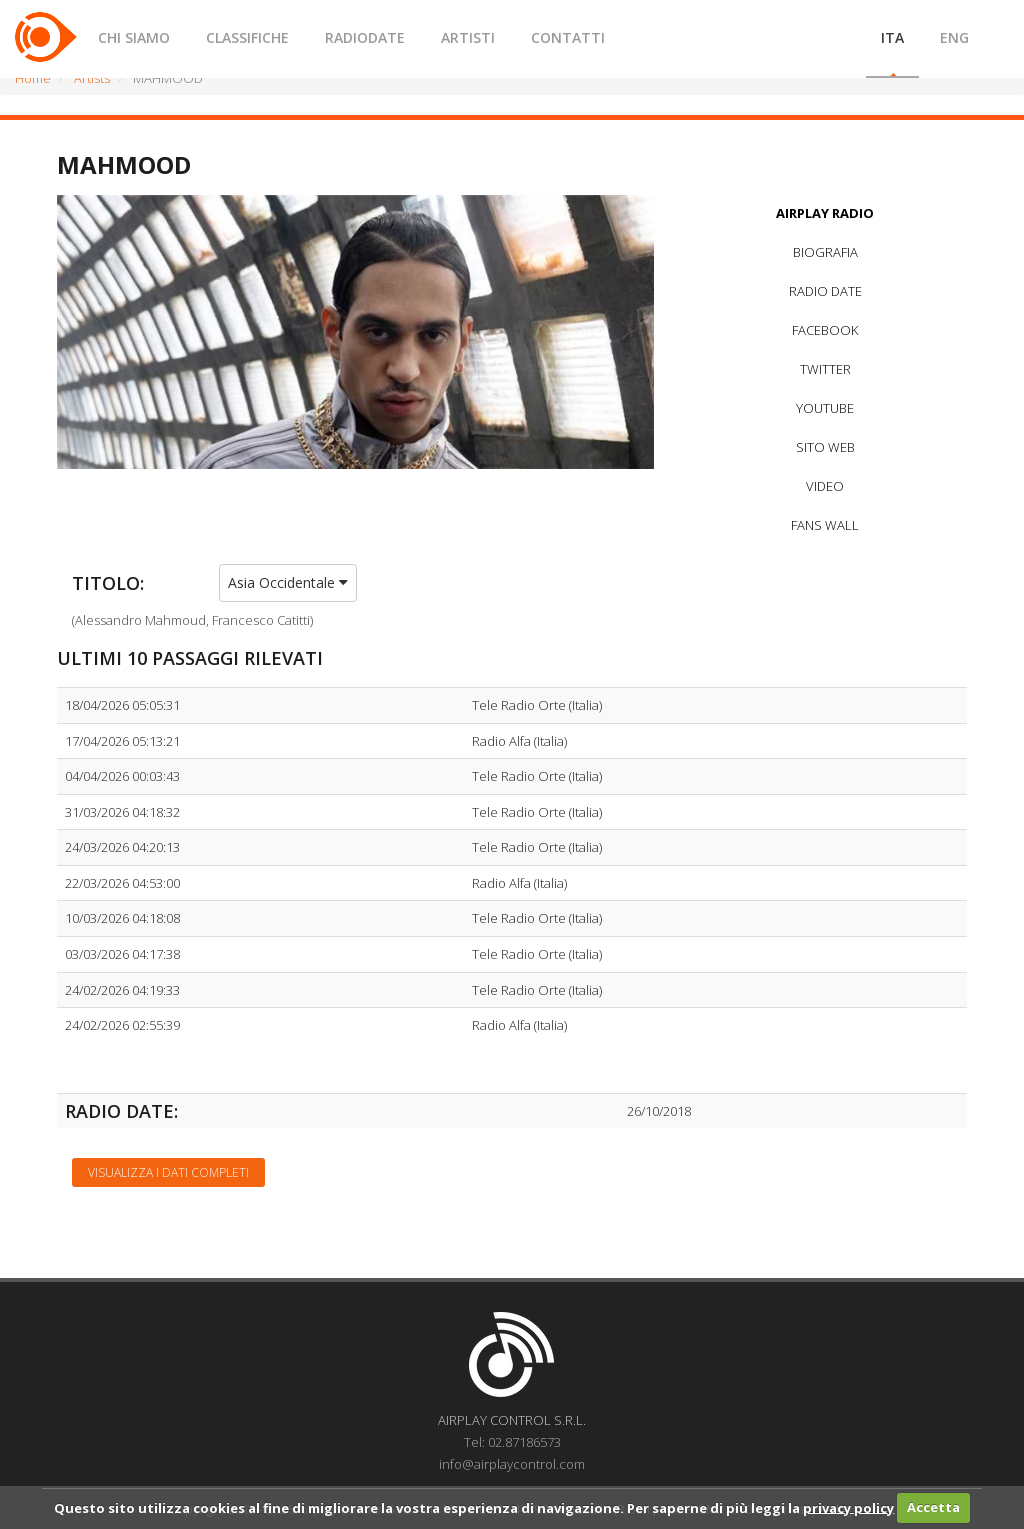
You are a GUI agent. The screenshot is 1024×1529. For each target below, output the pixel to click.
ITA (892, 37)
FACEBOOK (825, 330)
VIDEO (825, 486)
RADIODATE (365, 37)
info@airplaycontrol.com (512, 1464)
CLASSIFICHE (247, 37)
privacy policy (848, 1507)
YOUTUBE (825, 408)
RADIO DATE (825, 291)
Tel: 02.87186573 (512, 1442)
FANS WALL (825, 525)
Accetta (933, 1507)
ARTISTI (468, 37)
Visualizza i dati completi (168, 1172)
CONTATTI (568, 37)
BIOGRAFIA (825, 252)
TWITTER (825, 369)
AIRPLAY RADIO (825, 213)
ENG (954, 37)
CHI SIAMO (134, 37)
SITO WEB (825, 447)
